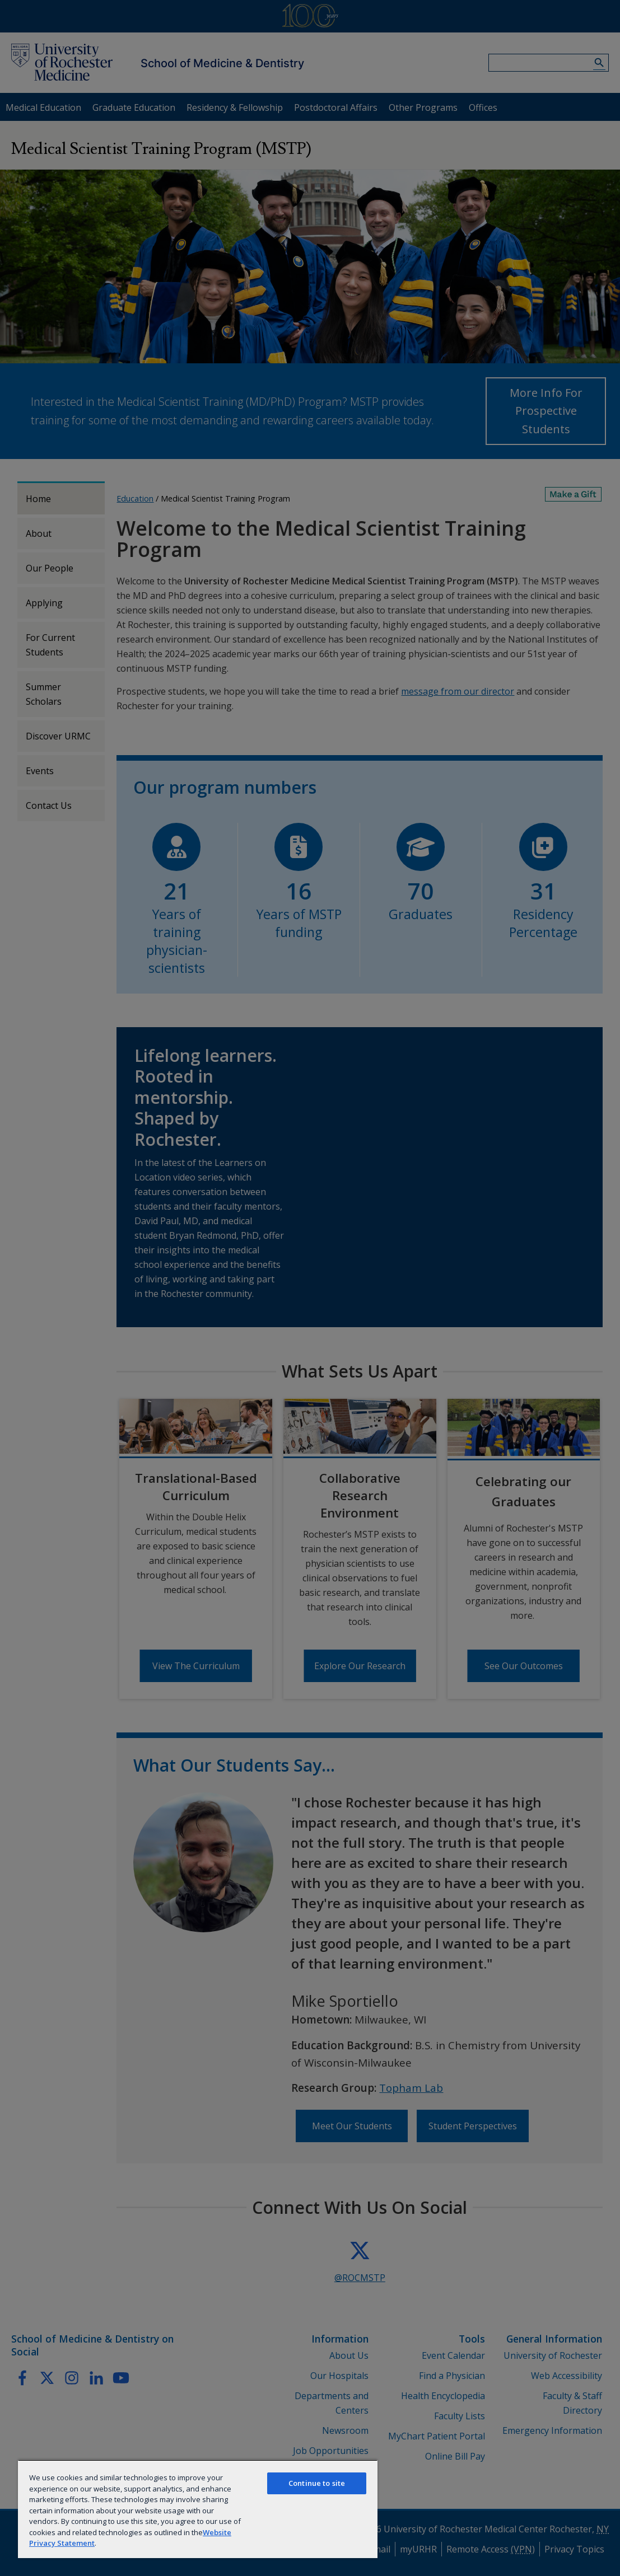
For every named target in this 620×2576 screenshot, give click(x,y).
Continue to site (316, 2483)
